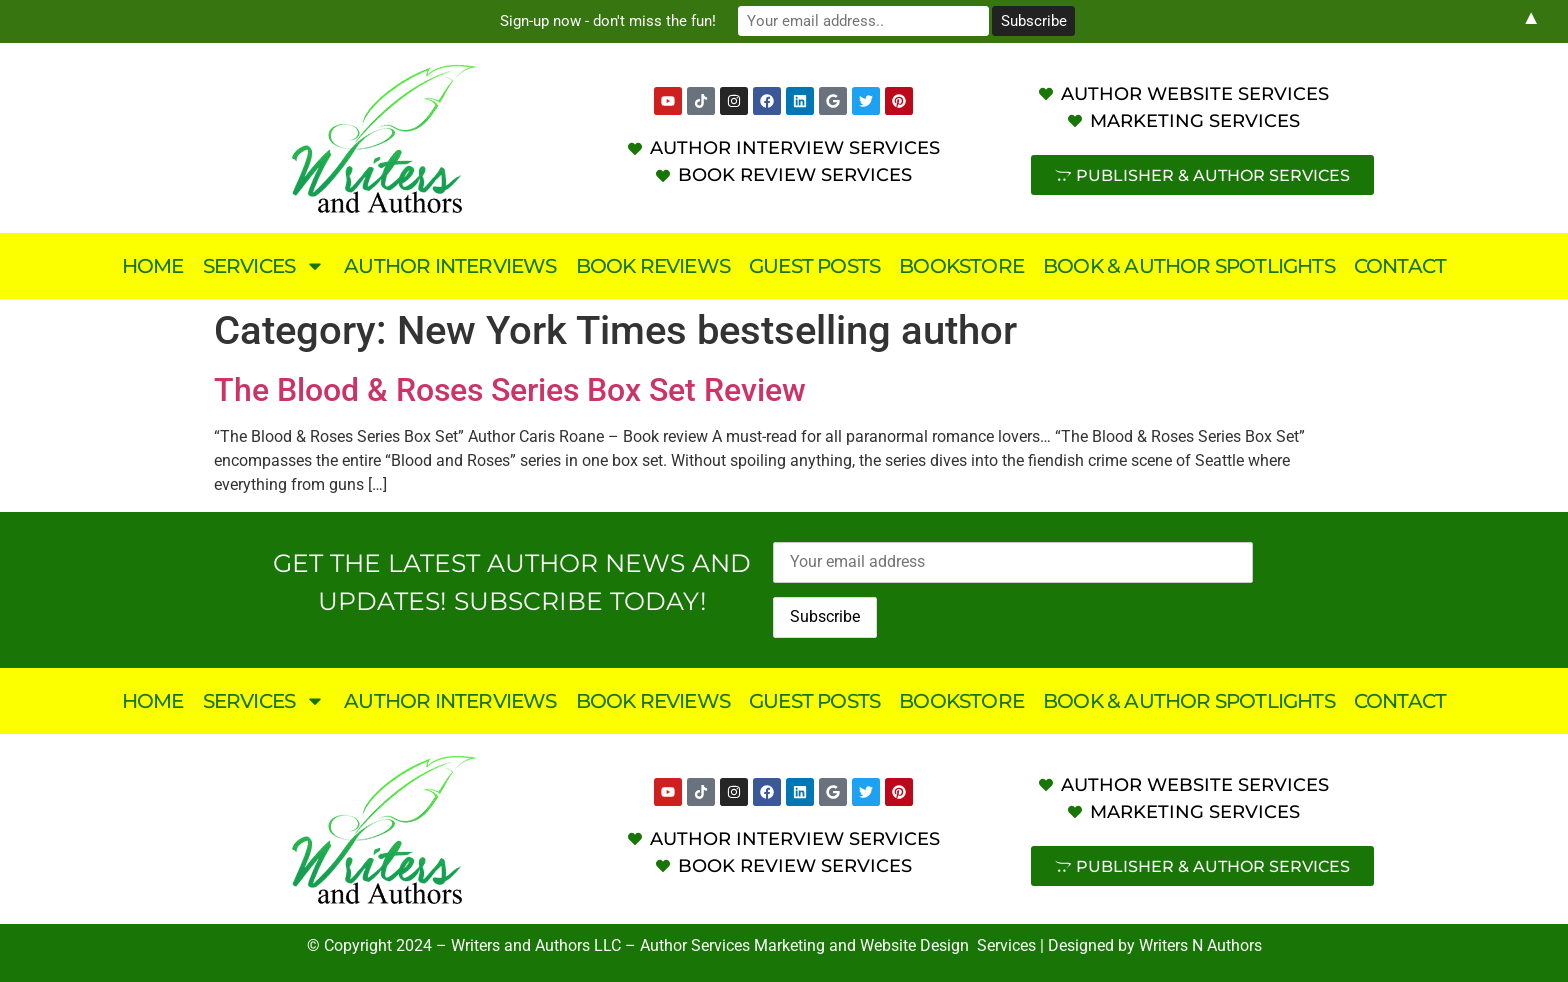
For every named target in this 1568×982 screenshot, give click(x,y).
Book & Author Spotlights (1189, 266)
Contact (1400, 266)
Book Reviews (653, 266)
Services (264, 266)
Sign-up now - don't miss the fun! (614, 21)
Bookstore (961, 266)
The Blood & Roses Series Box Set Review (510, 390)
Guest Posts (814, 266)
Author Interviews (450, 266)
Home (153, 266)
